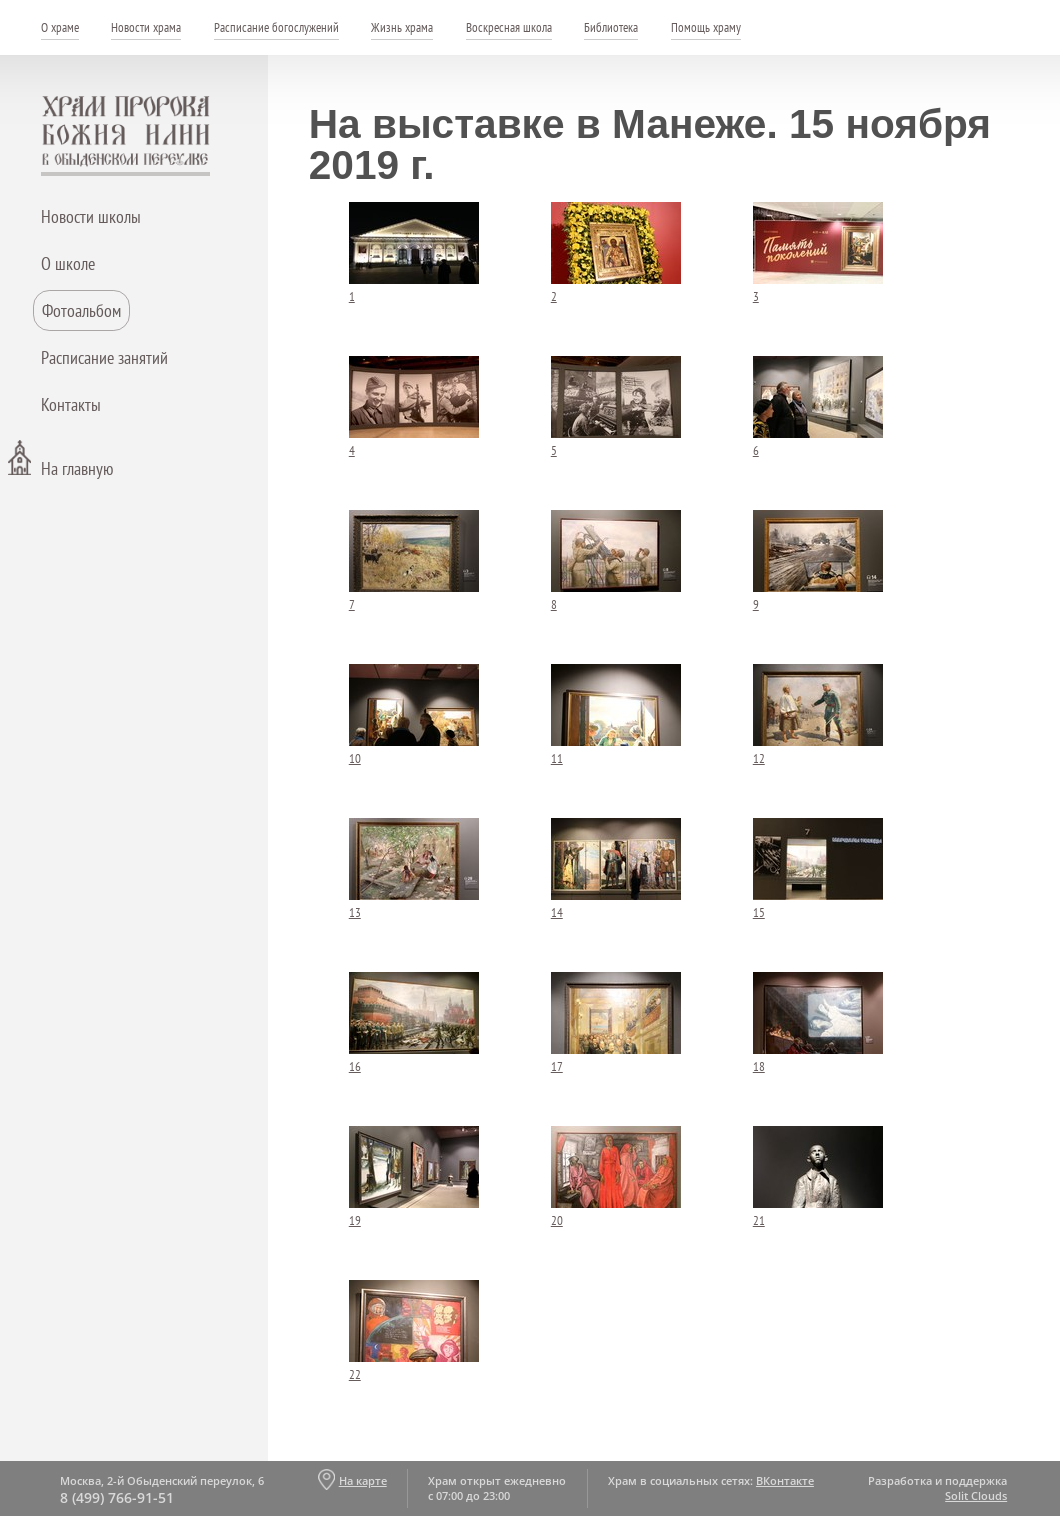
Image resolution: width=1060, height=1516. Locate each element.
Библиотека (611, 27)
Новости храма (146, 27)
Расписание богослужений (276, 27)
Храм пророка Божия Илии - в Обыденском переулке (126, 136)
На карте (363, 1480)
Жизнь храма (402, 27)
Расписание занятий (104, 357)
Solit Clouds (976, 1495)
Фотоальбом (81, 310)
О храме (60, 27)
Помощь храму (706, 27)
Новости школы (91, 216)
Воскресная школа (509, 27)
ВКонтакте (785, 1480)
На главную (77, 468)
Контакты (71, 404)
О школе (68, 263)
